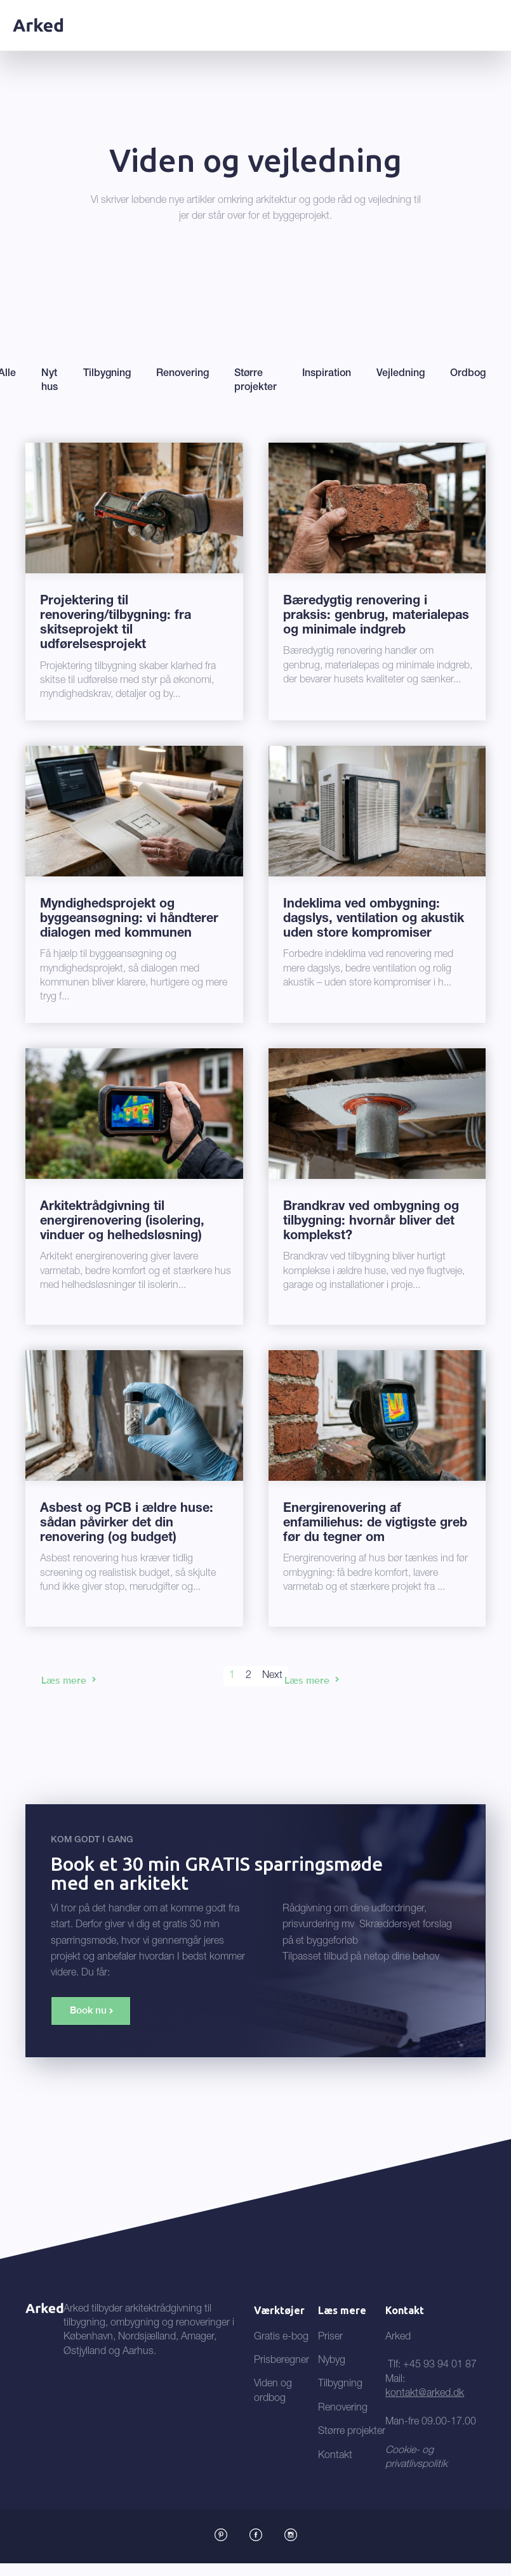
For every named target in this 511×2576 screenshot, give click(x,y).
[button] (490, 15)
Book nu (88, 2010)
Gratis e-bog (281, 2337)
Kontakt (335, 2456)
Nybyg (331, 2361)
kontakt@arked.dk (424, 2394)
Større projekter (351, 2432)
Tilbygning (340, 2384)
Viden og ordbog (273, 2391)
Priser (330, 2337)
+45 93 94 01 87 (440, 2365)
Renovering (343, 2409)
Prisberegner (281, 2361)
